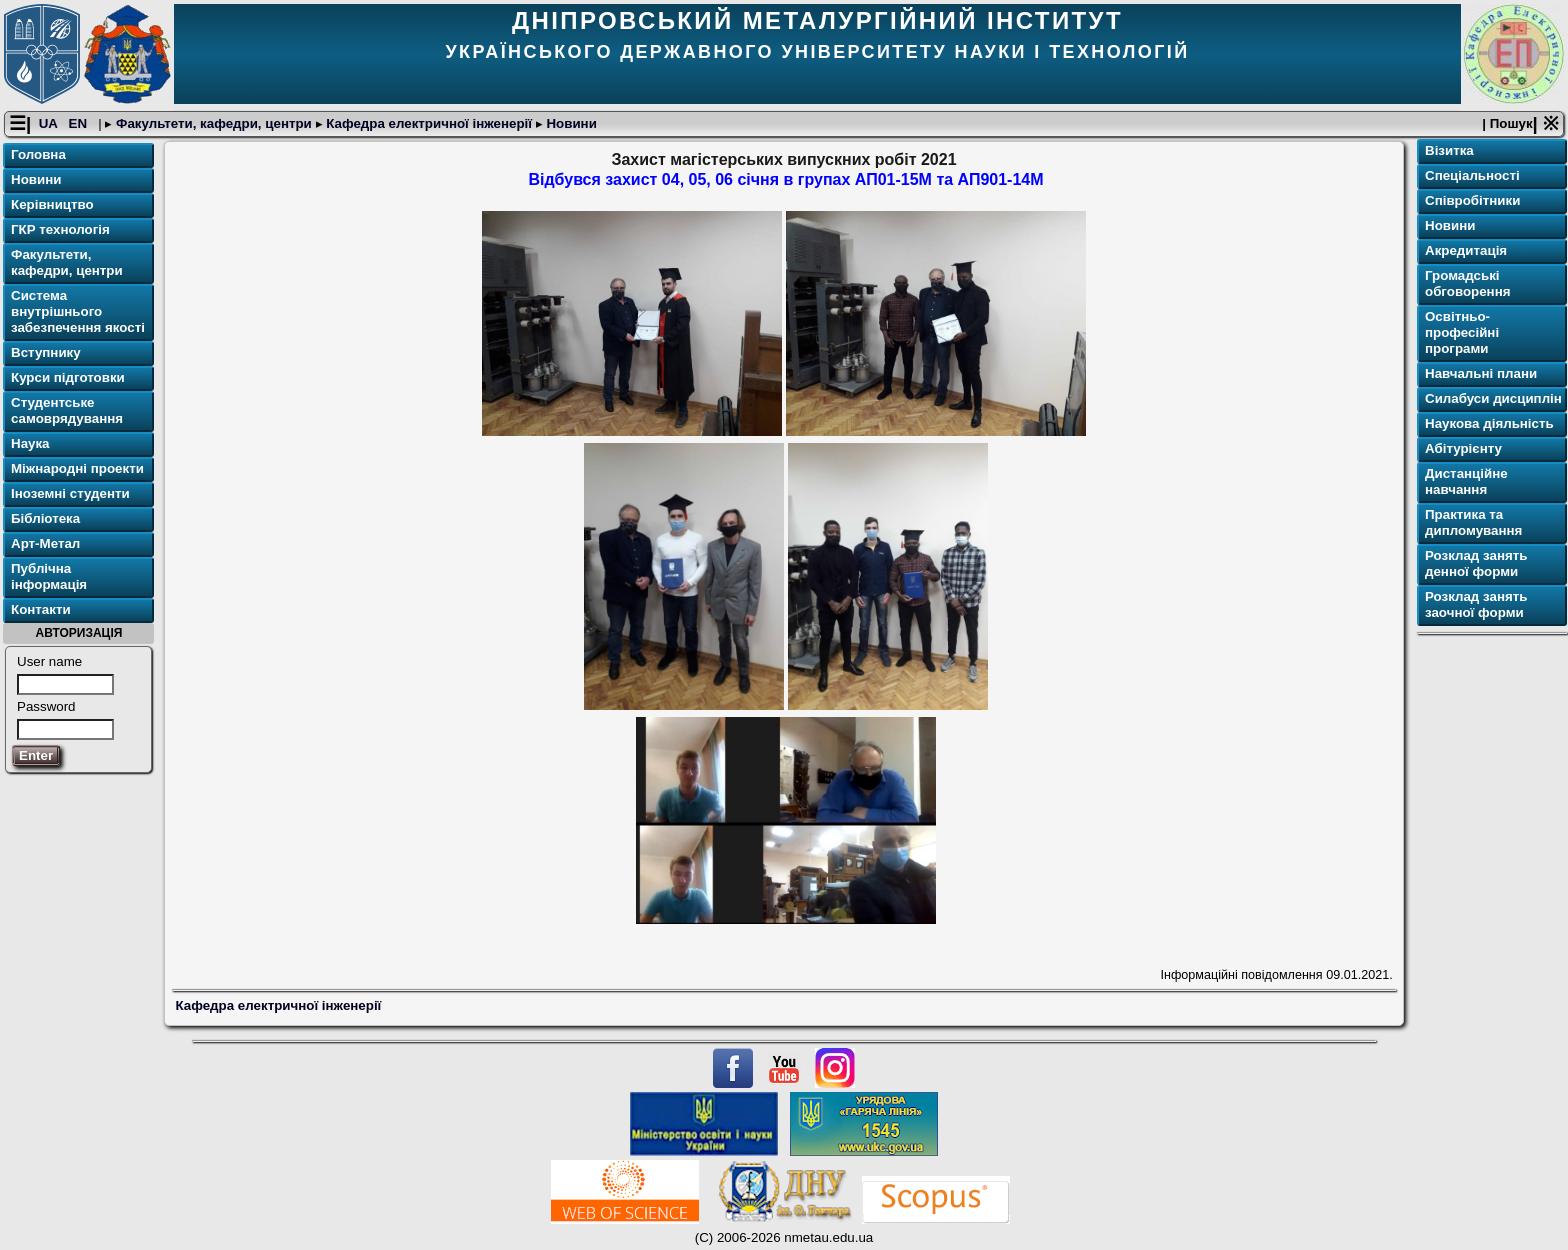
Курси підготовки (68, 377)
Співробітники (1472, 200)
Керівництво (52, 204)
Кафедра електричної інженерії (429, 123)
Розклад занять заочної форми (1476, 604)
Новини (570, 123)
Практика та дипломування (1473, 522)
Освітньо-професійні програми (1462, 332)
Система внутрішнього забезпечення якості (78, 311)
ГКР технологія (60, 229)
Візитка (1449, 150)
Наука (30, 443)
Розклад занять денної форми (1476, 563)
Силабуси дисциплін (1493, 398)
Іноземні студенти (70, 493)
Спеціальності (1472, 175)
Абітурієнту (1463, 448)
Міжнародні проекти (77, 468)
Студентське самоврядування (67, 410)
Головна (38, 154)
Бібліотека (45, 518)
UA (50, 123)
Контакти (41, 609)
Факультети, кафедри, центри (213, 123)
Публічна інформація (49, 576)
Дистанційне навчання (1466, 481)
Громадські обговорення (1467, 283)
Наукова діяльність (1489, 423)
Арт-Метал (45, 543)
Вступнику (46, 352)
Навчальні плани (1481, 373)
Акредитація (1466, 250)
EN (80, 123)
